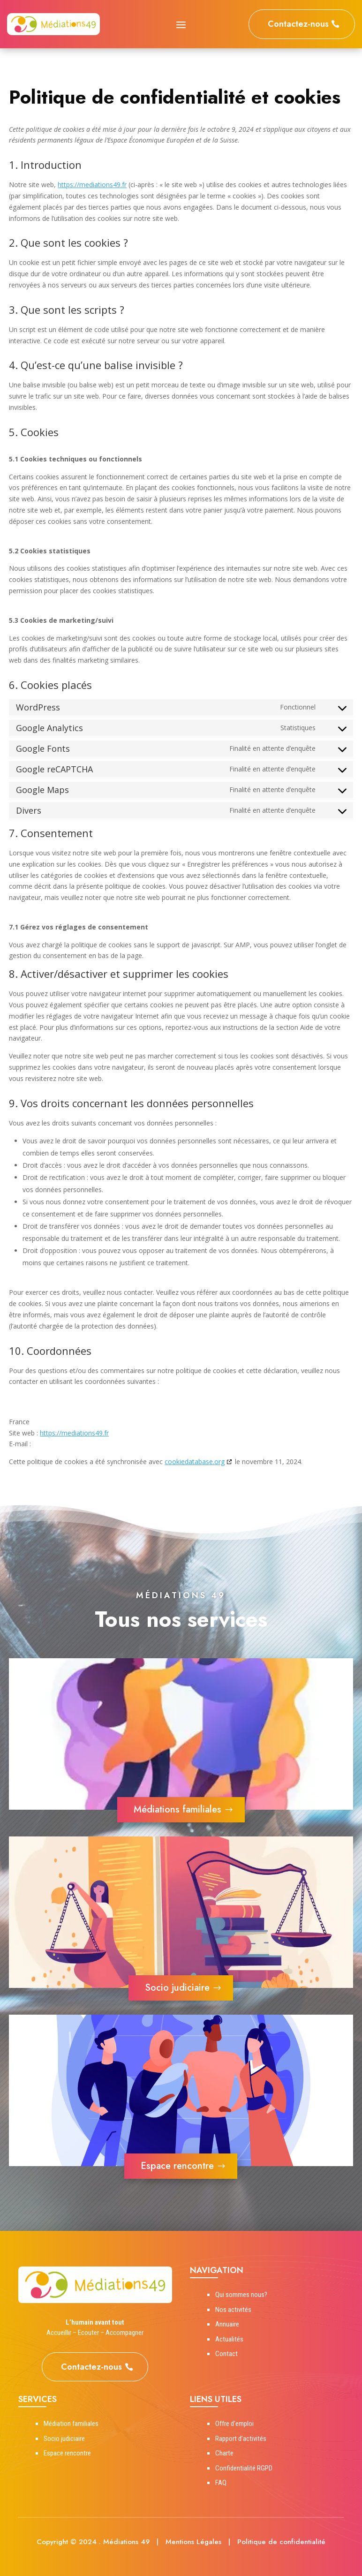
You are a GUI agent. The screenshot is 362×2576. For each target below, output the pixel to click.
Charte (224, 2453)
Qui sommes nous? (241, 2294)
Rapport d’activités (240, 2438)
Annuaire (227, 2324)
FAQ (220, 2482)
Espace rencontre (177, 2166)
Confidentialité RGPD (243, 2468)
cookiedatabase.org (195, 1461)
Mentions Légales (193, 2542)
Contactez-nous (298, 24)
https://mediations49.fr (92, 184)
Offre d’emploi (234, 2423)
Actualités (229, 2339)
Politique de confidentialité (281, 2542)
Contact (226, 2353)
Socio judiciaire (177, 1987)
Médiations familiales (177, 1809)
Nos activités (233, 2309)
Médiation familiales (71, 2423)
